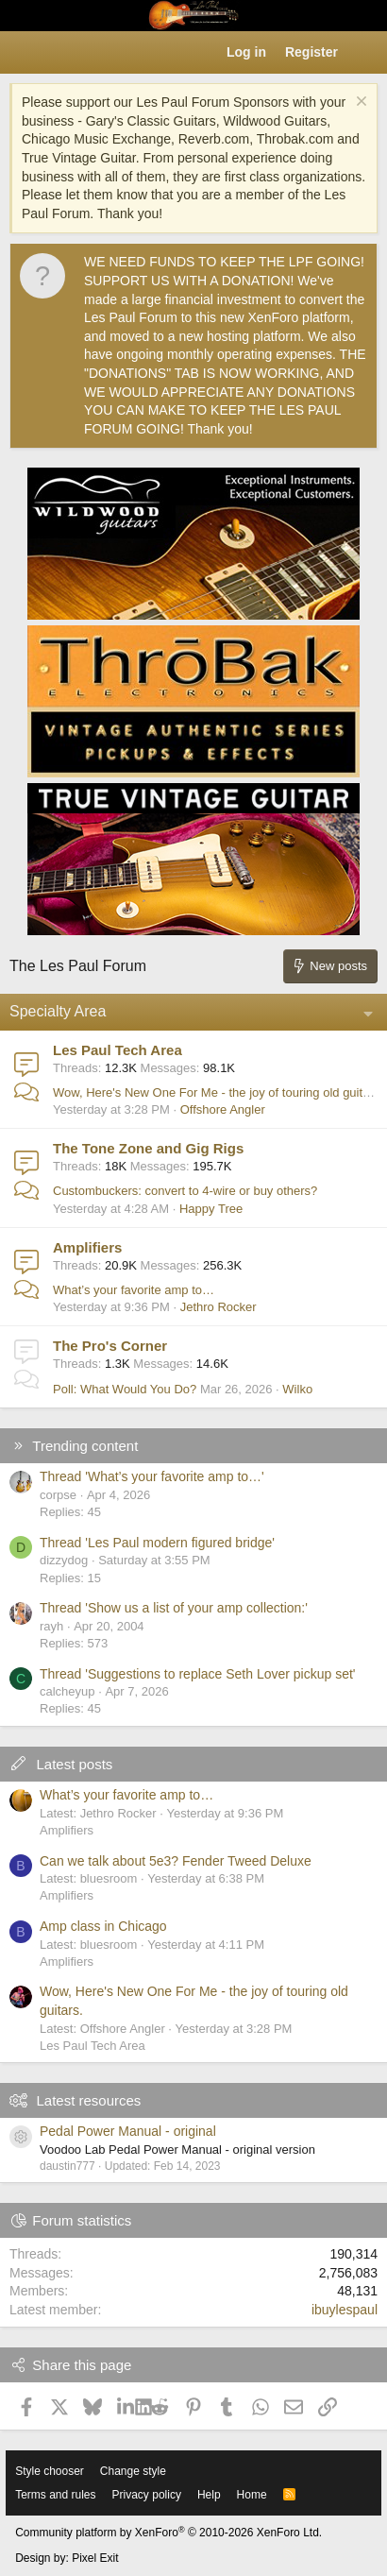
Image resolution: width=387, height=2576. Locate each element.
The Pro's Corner (110, 1346)
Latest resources (88, 2100)
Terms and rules (55, 2494)
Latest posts (74, 1764)
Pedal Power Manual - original (128, 2131)
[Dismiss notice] (359, 103)
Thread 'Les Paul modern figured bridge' (157, 1542)
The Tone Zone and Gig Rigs (148, 1148)
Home (252, 2494)
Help (209, 2494)
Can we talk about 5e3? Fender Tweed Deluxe (175, 1860)
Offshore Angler (222, 1109)
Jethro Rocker (218, 1307)
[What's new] (365, 53)
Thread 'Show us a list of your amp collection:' (174, 1607)
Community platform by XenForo (168, 2532)
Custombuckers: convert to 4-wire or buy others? (185, 1191)
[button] (24, 53)
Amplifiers (87, 1247)
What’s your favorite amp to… (133, 1290)
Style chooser (49, 2471)
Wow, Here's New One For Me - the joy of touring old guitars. (218, 1092)
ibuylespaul (344, 2309)
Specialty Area (57, 1011)
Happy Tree (211, 1209)
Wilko (297, 1389)
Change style (133, 2471)
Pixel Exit (95, 2558)
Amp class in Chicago (103, 1926)
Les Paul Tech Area (117, 1050)
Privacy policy (146, 2494)
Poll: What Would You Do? (124, 1389)
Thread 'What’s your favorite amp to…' (152, 1476)
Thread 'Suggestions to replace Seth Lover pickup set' (198, 1673)
